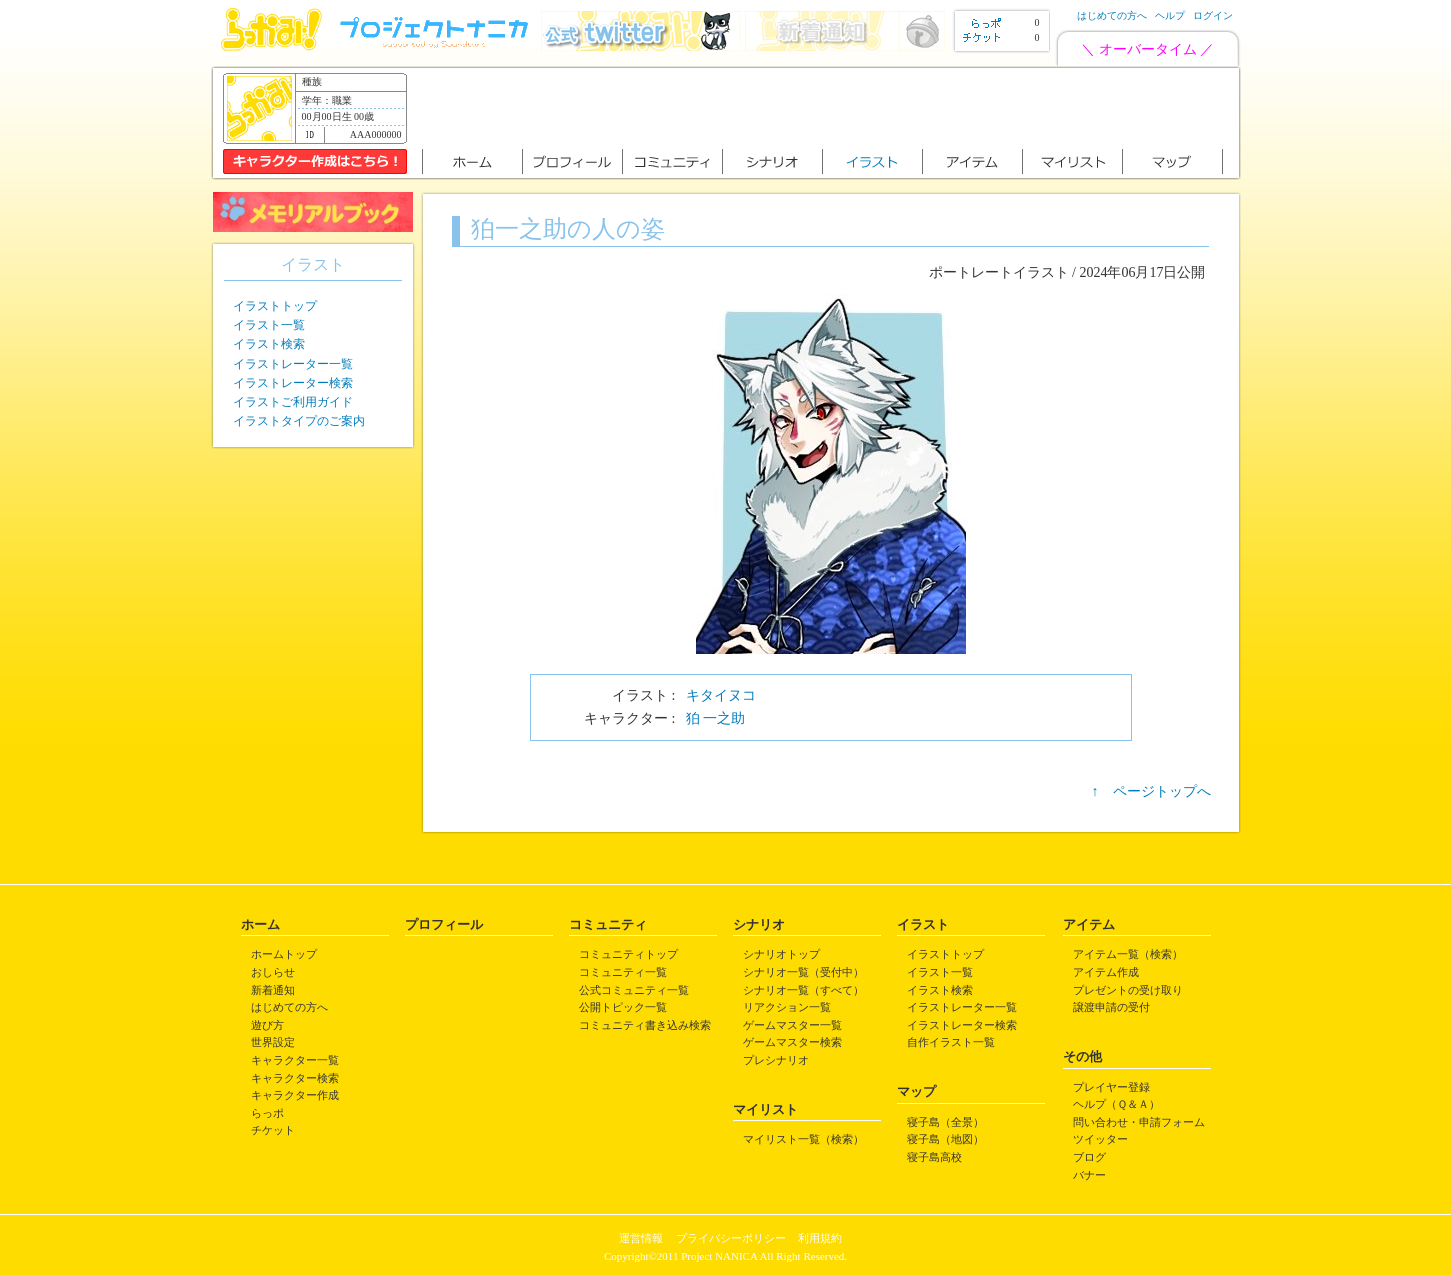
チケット (273, 1130)
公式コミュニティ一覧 (634, 990)
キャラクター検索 (295, 1078)
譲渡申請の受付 (1111, 1007)
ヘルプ (1170, 15)
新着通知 (273, 990)
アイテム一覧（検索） (1128, 954)
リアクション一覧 (787, 1007)
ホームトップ (284, 954)
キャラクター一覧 (295, 1060)
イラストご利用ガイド (293, 402)
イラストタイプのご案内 (299, 421)
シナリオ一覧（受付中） (803, 972)
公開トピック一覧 (623, 1007)
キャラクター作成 (295, 1095)
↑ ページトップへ (1151, 791)
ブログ (1089, 1157)
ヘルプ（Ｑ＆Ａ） (1116, 1104)
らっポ (267, 1113)
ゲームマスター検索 (792, 1042)
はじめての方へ (1112, 15)
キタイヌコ (721, 695)
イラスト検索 (269, 344)
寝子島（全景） (945, 1122)
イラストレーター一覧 (293, 364)
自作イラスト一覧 (951, 1042)
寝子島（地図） (945, 1139)
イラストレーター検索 (293, 383)
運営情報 (641, 1238)
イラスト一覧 (269, 325)
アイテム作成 (1106, 972)
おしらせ (273, 972)
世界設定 (273, 1042)
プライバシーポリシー (731, 1238)
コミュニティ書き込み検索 (645, 1025)
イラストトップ (275, 306)
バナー (1089, 1175)
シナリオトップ (781, 954)
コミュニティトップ (628, 954)
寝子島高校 (934, 1157)
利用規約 (820, 1238)
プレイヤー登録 (1111, 1087)
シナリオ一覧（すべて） (803, 990)
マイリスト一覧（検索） (803, 1139)
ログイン (1213, 15)
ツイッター (1100, 1139)
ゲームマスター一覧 (792, 1025)
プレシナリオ (776, 1060)
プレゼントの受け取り (1128, 990)
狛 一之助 (716, 718)
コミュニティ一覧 (623, 972)
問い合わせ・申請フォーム (1139, 1122)
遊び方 (267, 1025)
